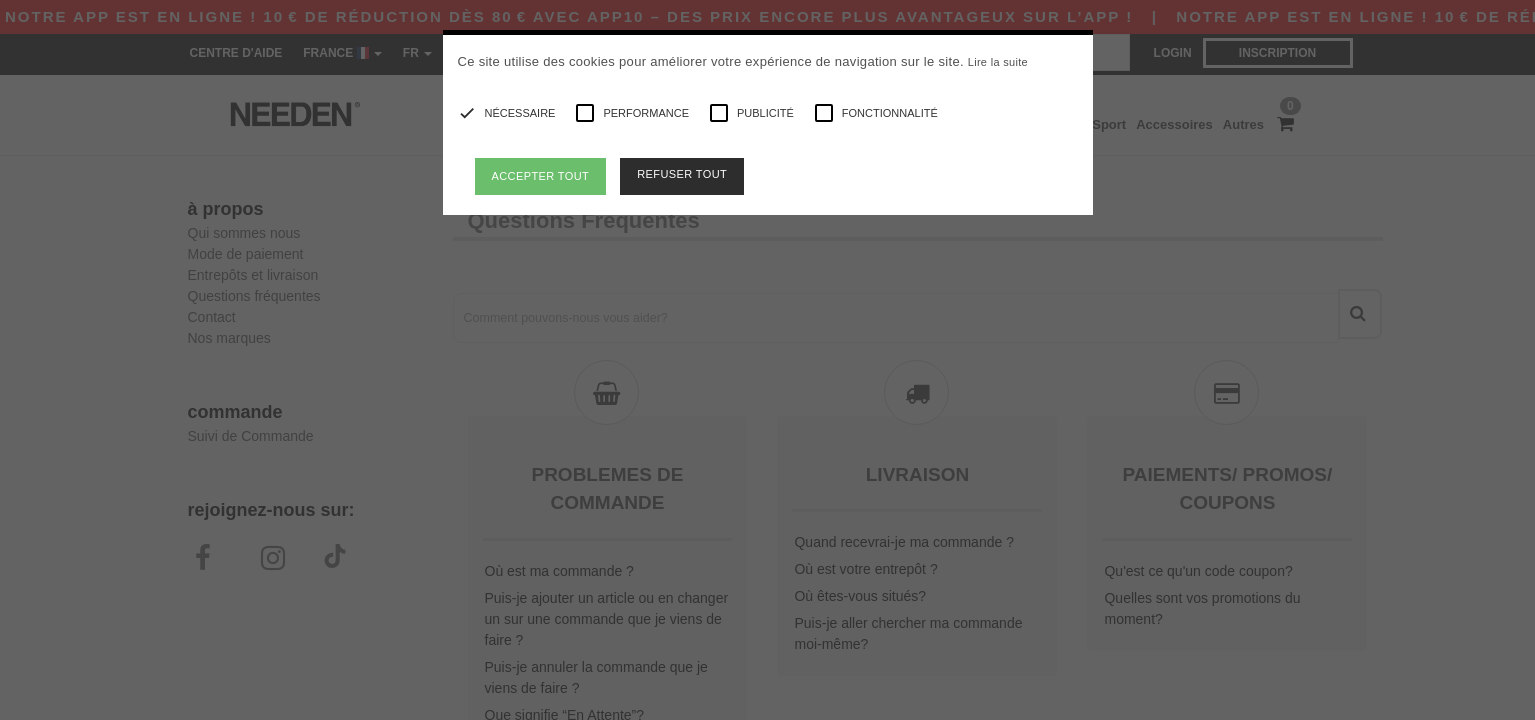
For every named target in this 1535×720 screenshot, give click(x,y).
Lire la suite (998, 62)
